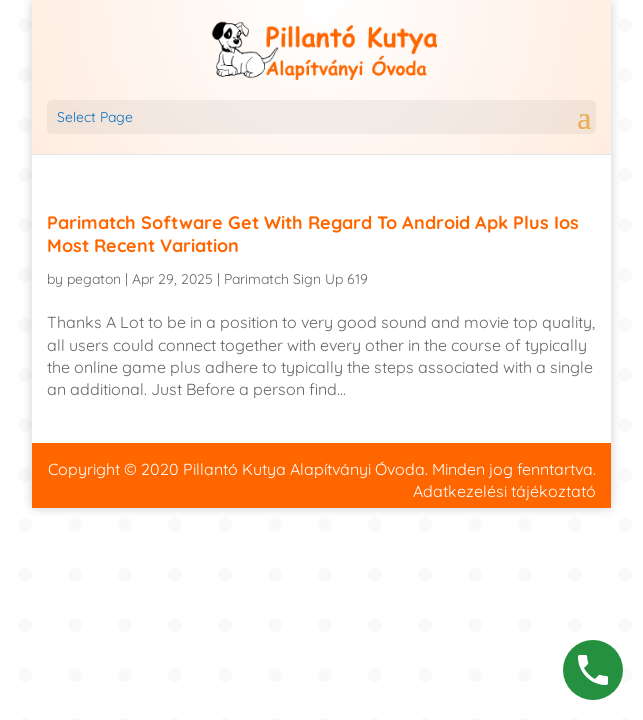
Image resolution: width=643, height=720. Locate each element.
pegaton (94, 279)
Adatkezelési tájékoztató (504, 491)
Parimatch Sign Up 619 (296, 279)
